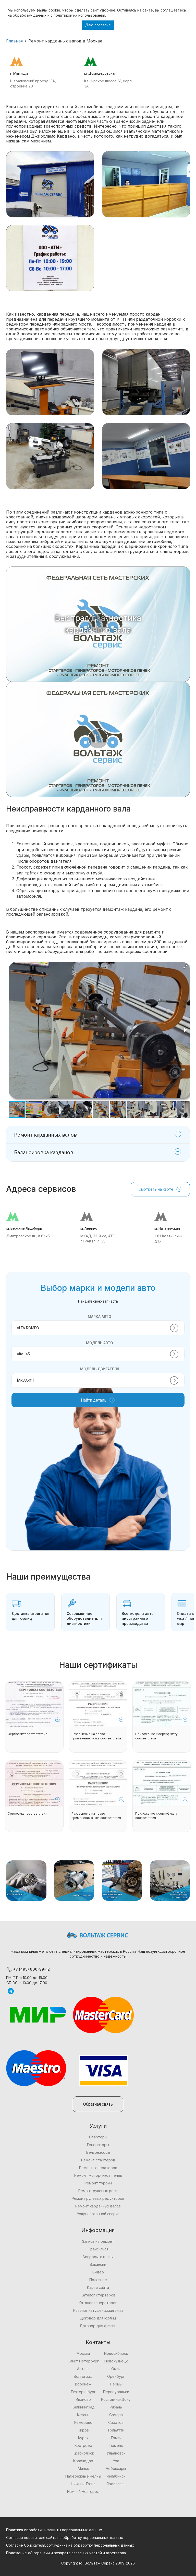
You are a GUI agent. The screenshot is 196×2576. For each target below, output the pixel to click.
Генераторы (98, 2144)
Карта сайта (98, 2287)
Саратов (116, 2422)
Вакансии (98, 2264)
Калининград (83, 2407)
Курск (83, 2438)
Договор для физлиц (98, 2326)
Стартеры (98, 2137)
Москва (83, 2353)
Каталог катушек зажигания (98, 2310)
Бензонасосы (98, 2152)
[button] (185, 966)
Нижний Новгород (83, 2491)
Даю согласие (98, 25)
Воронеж (83, 2384)
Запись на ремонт (98, 2241)
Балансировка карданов (43, 1152)
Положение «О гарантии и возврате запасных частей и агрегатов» (66, 2553)
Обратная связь (98, 2104)
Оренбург (116, 2376)
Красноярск (83, 2453)
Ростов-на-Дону (116, 2399)
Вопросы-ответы (98, 2257)
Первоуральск (116, 2392)
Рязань (116, 2407)
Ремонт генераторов (98, 2168)
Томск (116, 2438)
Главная (14, 40)
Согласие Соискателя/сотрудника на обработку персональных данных (70, 2545)
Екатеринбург (83, 2392)
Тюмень (116, 2445)
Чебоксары (116, 2468)
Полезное (98, 2280)
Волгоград (83, 2376)
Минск (83, 2468)
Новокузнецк (116, 2361)
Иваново (83, 2399)
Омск (115, 2369)
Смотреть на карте (160, 1189)
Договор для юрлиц (98, 2318)
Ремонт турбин (98, 2183)
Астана (83, 2369)
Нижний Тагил (83, 2484)
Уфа (116, 2461)
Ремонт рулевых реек (98, 2191)
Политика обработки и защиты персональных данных (54, 2530)
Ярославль (116, 2484)
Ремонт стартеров (98, 2160)
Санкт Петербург (83, 2361)
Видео (98, 2272)
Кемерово (83, 2422)
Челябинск (115, 2476)
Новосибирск (116, 2353)
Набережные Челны (83, 2476)
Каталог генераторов (98, 2303)
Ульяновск (116, 2453)
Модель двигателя (99, 1369)
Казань (83, 2415)
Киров (83, 2430)
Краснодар (83, 2461)
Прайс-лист (98, 2249)
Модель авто (99, 1343)
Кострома (83, 2445)
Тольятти (115, 2430)
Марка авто (99, 1316)
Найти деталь (98, 1400)
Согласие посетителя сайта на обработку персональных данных (64, 2537)
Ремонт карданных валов (45, 1135)
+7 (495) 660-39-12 (28, 1969)
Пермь (116, 2384)
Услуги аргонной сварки (98, 2214)
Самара (116, 2415)
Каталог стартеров (98, 2295)
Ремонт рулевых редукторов (98, 2198)
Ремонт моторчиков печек (98, 2175)
